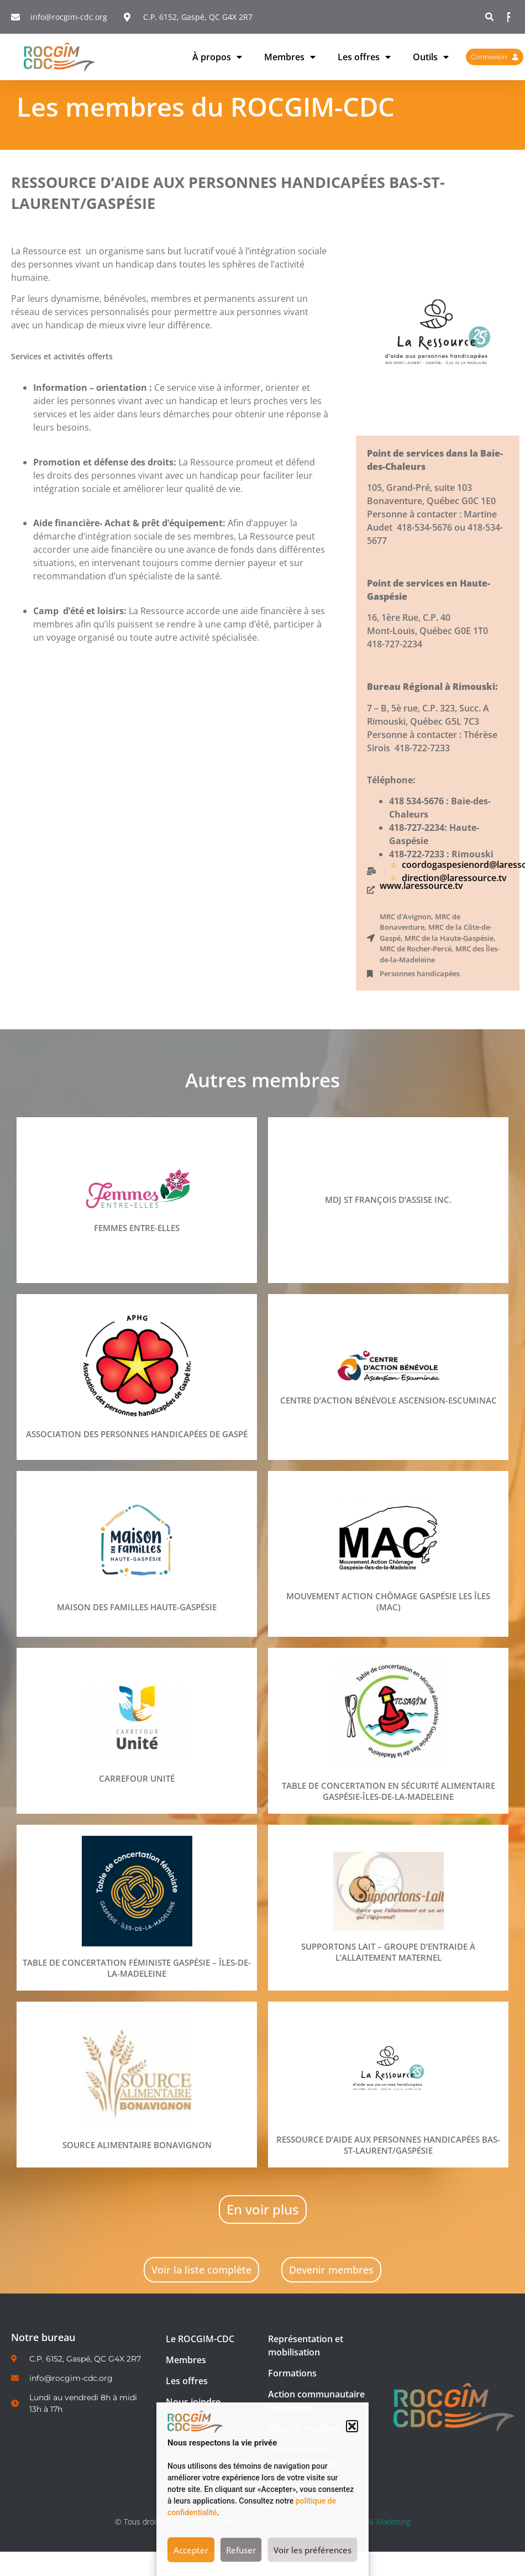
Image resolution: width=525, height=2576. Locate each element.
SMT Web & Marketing (372, 2521)
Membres (290, 57)
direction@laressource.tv (454, 878)
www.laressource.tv (421, 885)
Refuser (241, 2550)
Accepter (191, 2550)
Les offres (364, 57)
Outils (431, 57)
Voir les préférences (312, 2550)
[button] (352, 2426)
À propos (217, 57)
